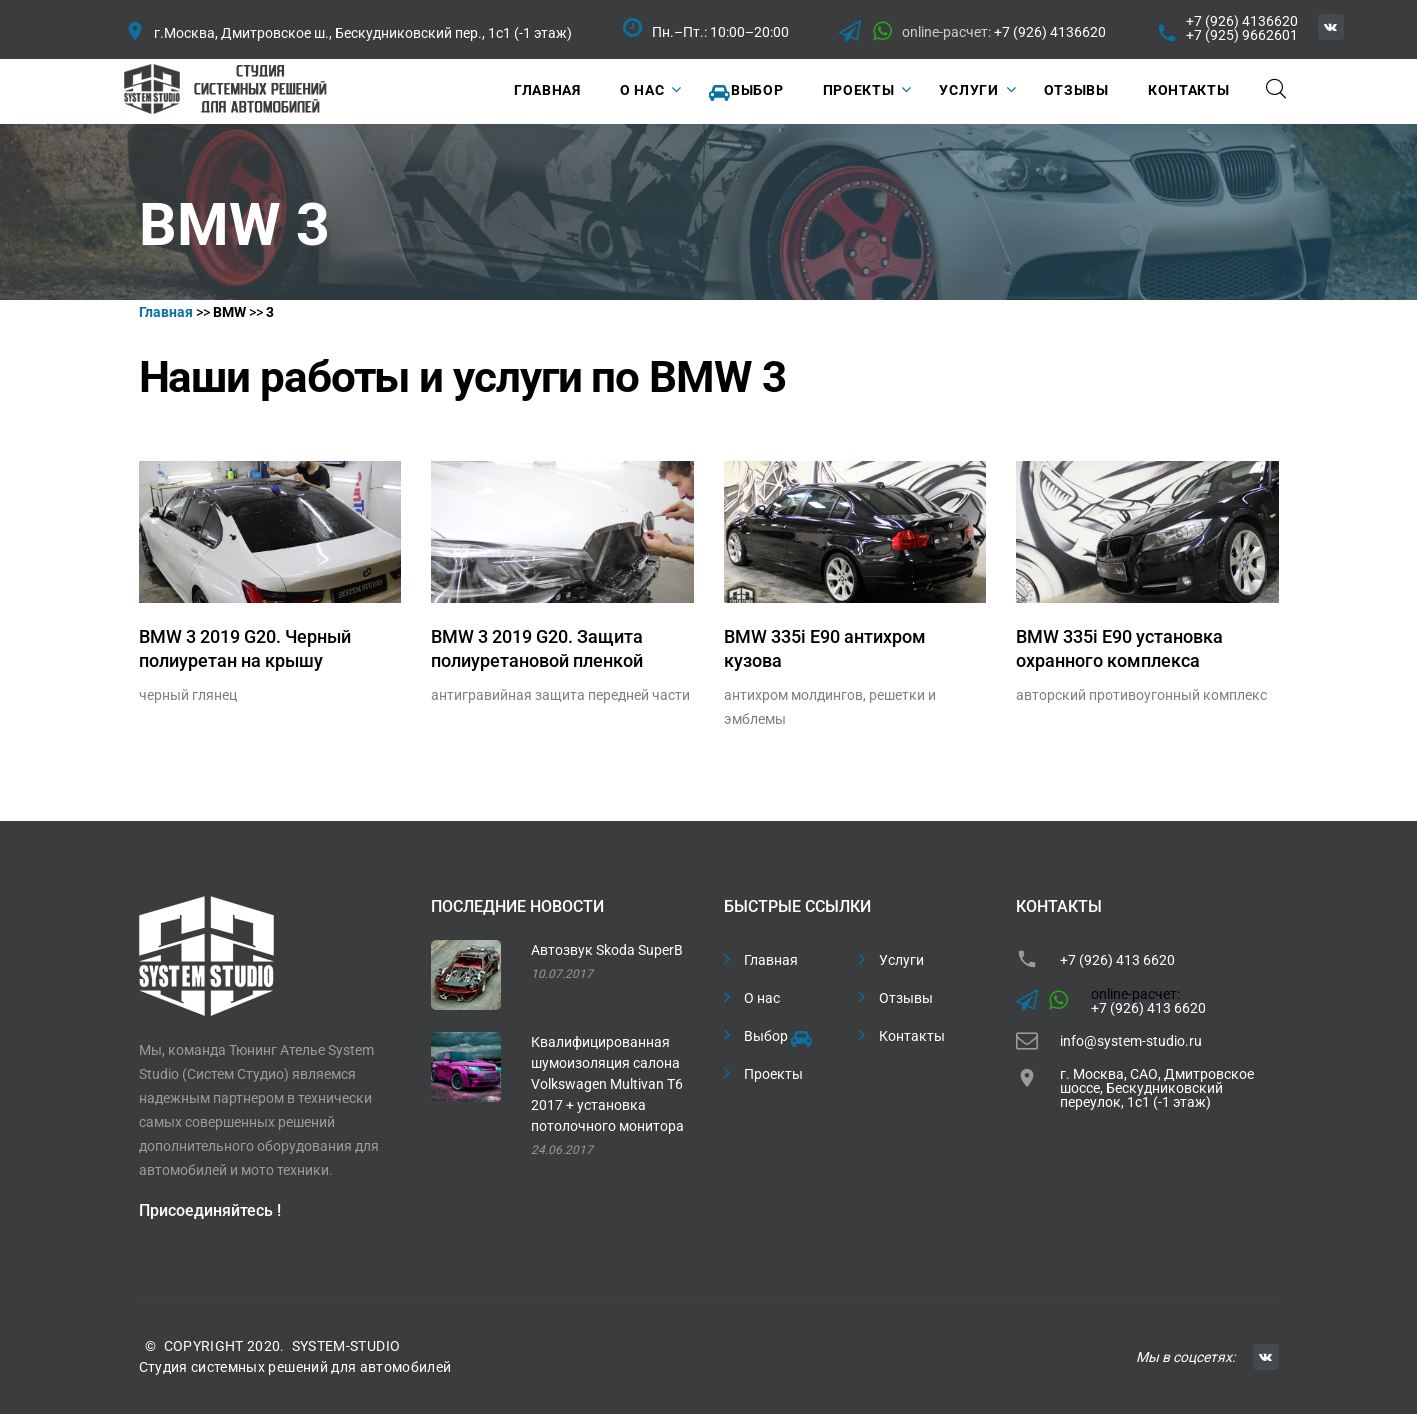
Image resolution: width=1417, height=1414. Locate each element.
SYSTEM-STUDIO (346, 1346)
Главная (547, 90)
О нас (642, 90)
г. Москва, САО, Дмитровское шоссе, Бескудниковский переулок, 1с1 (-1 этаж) (1157, 1088)
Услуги (968, 90)
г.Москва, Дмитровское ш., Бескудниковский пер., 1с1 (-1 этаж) (363, 33)
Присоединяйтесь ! (210, 1210)
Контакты (1189, 90)
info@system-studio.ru (1131, 1041)
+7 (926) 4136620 (1050, 32)
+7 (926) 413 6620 (1117, 960)
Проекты (859, 90)
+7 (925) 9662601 (1242, 35)
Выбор (746, 92)
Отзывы (1076, 90)
